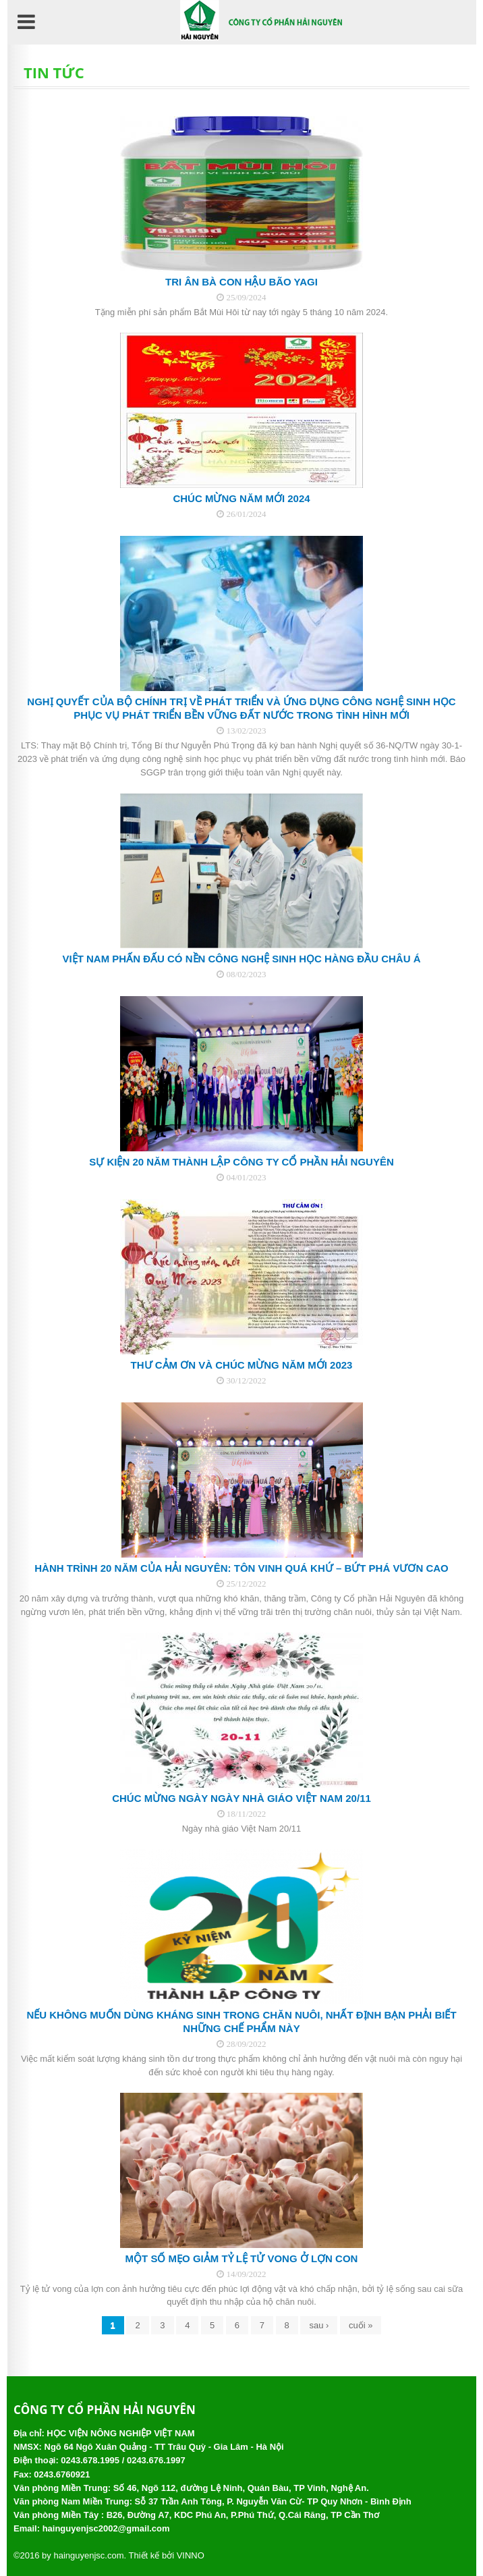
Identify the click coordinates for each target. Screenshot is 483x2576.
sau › (319, 2325)
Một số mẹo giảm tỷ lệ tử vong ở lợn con (241, 2258)
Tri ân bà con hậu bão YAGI (241, 281)
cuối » (360, 2325)
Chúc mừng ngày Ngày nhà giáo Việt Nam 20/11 (241, 1798)
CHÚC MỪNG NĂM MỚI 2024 (241, 498)
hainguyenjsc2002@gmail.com (106, 2528)
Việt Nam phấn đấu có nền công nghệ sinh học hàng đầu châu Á (242, 958)
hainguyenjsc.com (88, 2555)
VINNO (190, 2555)
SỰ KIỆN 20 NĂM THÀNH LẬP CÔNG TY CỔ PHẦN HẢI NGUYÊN (241, 1162)
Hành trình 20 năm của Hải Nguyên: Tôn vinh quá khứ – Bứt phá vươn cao (241, 1568)
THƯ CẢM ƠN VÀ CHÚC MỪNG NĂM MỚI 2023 (242, 1365)
